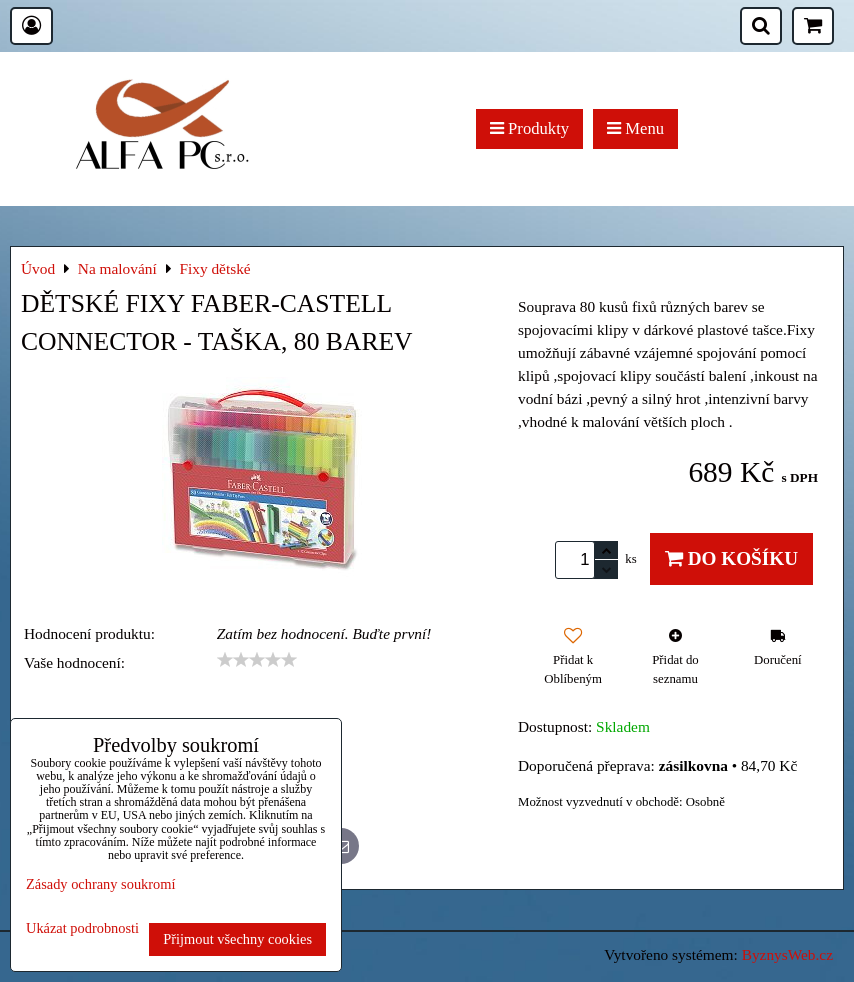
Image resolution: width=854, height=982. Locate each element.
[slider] (257, 660)
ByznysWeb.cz (787, 954)
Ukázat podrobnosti (82, 928)
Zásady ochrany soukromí (100, 884)
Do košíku (731, 558)
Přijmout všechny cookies (237, 939)
